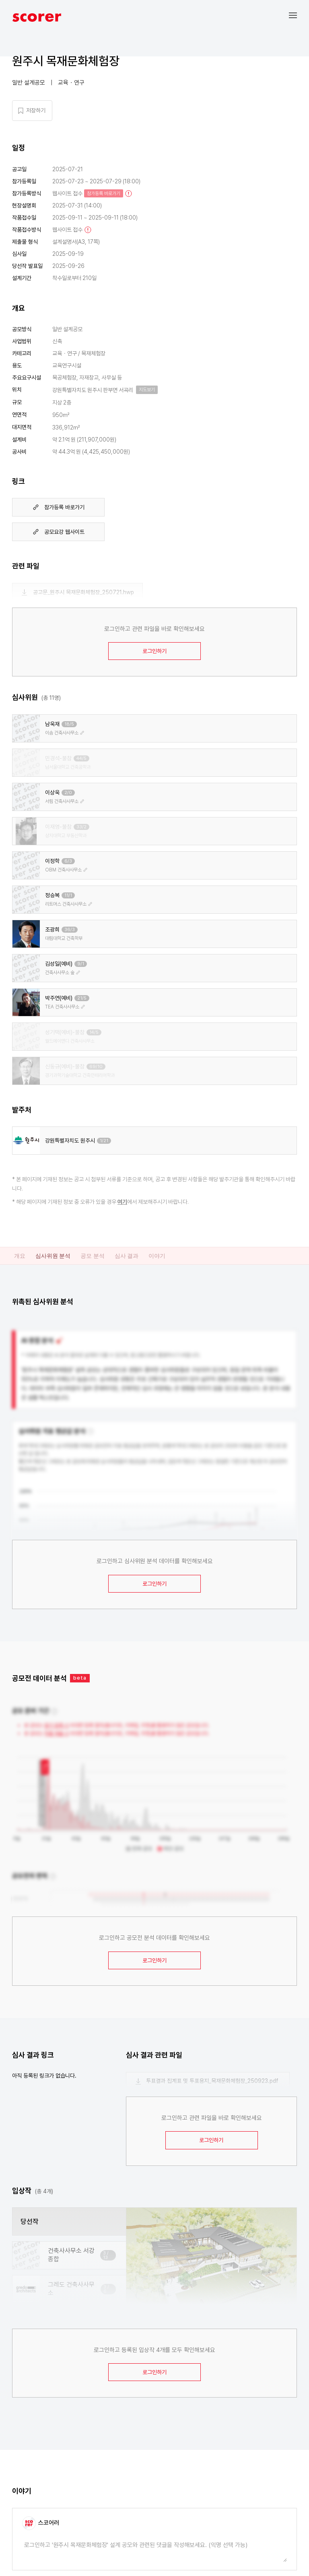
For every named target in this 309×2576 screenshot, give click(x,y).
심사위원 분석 (52, 1256)
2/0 (68, 792)
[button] (299, 15)
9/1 (80, 964)
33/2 (81, 827)
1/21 (104, 1140)
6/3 (68, 861)
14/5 (94, 1032)
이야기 (156, 1256)
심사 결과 (126, 1256)
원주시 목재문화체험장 (65, 61)
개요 (19, 1256)
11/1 (68, 895)
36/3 (69, 929)
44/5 (81, 758)
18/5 (69, 724)
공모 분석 (92, 1256)
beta (80, 1678)
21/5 (82, 998)
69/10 (96, 1066)
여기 (122, 1202)
